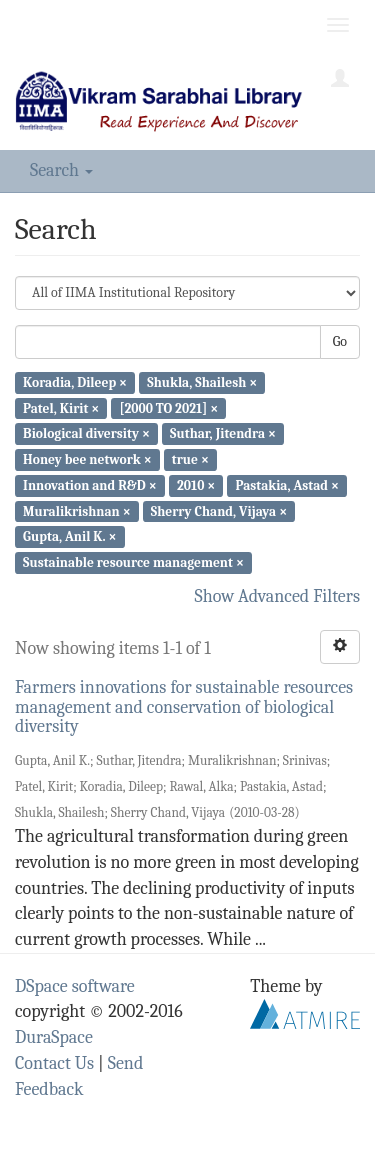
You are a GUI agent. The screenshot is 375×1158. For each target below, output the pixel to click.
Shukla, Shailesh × (202, 382)
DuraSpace (54, 1037)
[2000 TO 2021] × (169, 407)
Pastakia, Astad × (287, 485)
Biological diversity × (86, 433)
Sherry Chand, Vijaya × (219, 510)
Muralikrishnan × (77, 510)
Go (340, 341)
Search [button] (61, 170)
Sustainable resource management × (133, 562)
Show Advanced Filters (278, 596)
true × (190, 459)
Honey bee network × (87, 459)
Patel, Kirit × (61, 407)
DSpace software (75, 986)
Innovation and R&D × (90, 485)
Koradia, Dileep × (75, 382)
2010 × (196, 485)
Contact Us (54, 1063)
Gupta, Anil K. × (69, 536)
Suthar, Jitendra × (223, 433)
